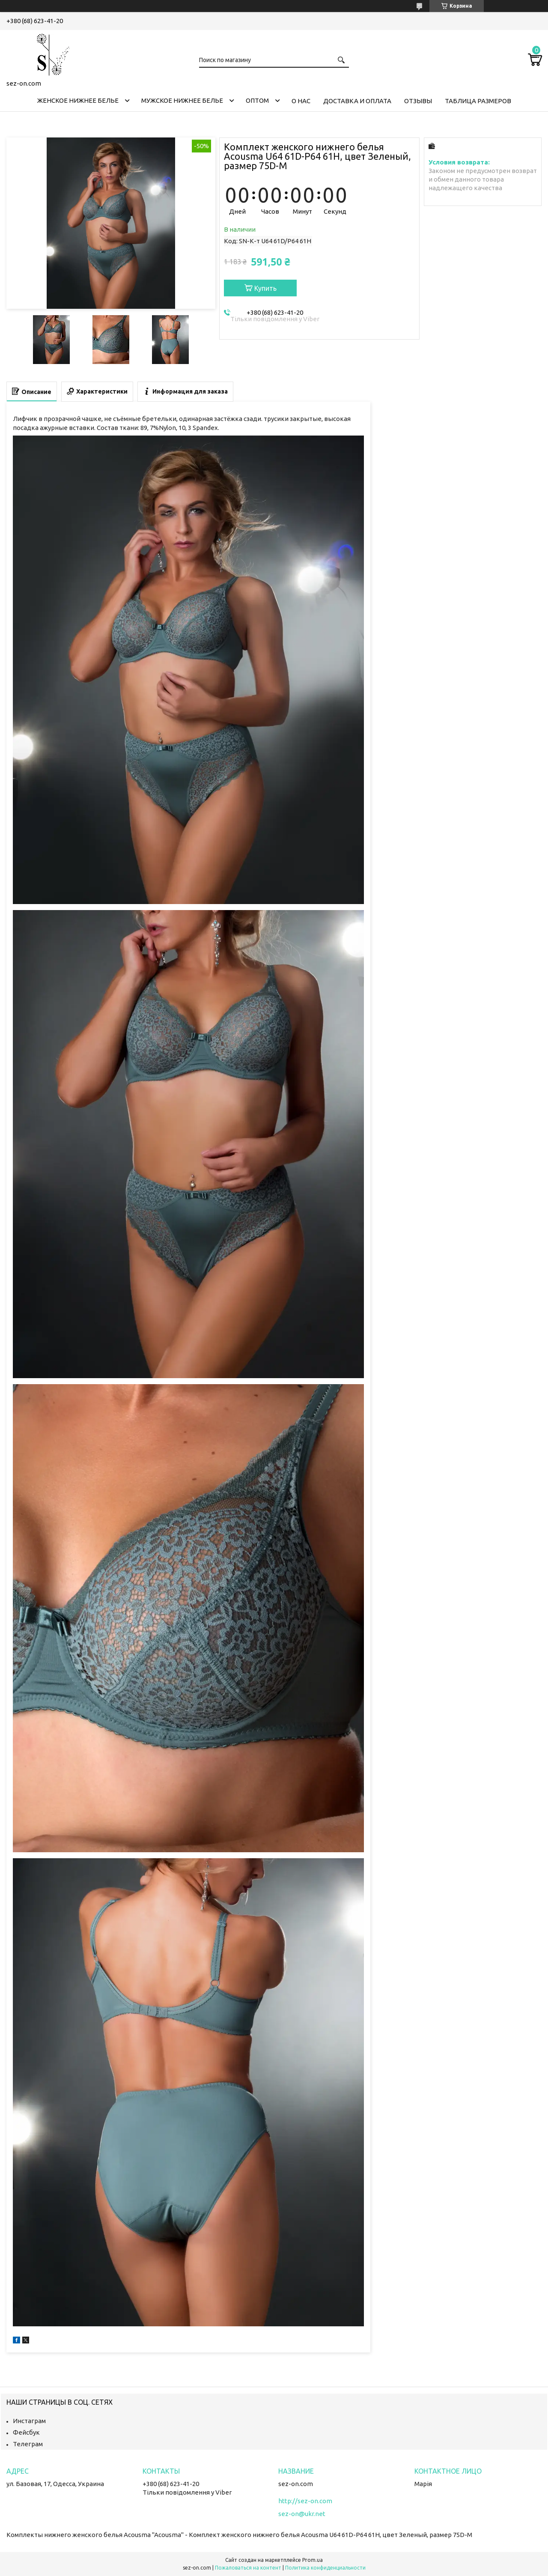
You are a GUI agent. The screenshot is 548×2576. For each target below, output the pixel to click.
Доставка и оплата (357, 100)
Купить (265, 288)
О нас (301, 100)
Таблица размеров (478, 100)
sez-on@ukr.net (301, 2513)
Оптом (257, 100)
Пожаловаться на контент (248, 2567)
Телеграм (28, 2444)
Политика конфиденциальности (325, 2567)
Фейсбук (26, 2432)
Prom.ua (312, 2560)
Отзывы (418, 100)
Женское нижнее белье (78, 100)
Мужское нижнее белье (182, 100)
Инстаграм (29, 2420)
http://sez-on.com (305, 2500)
